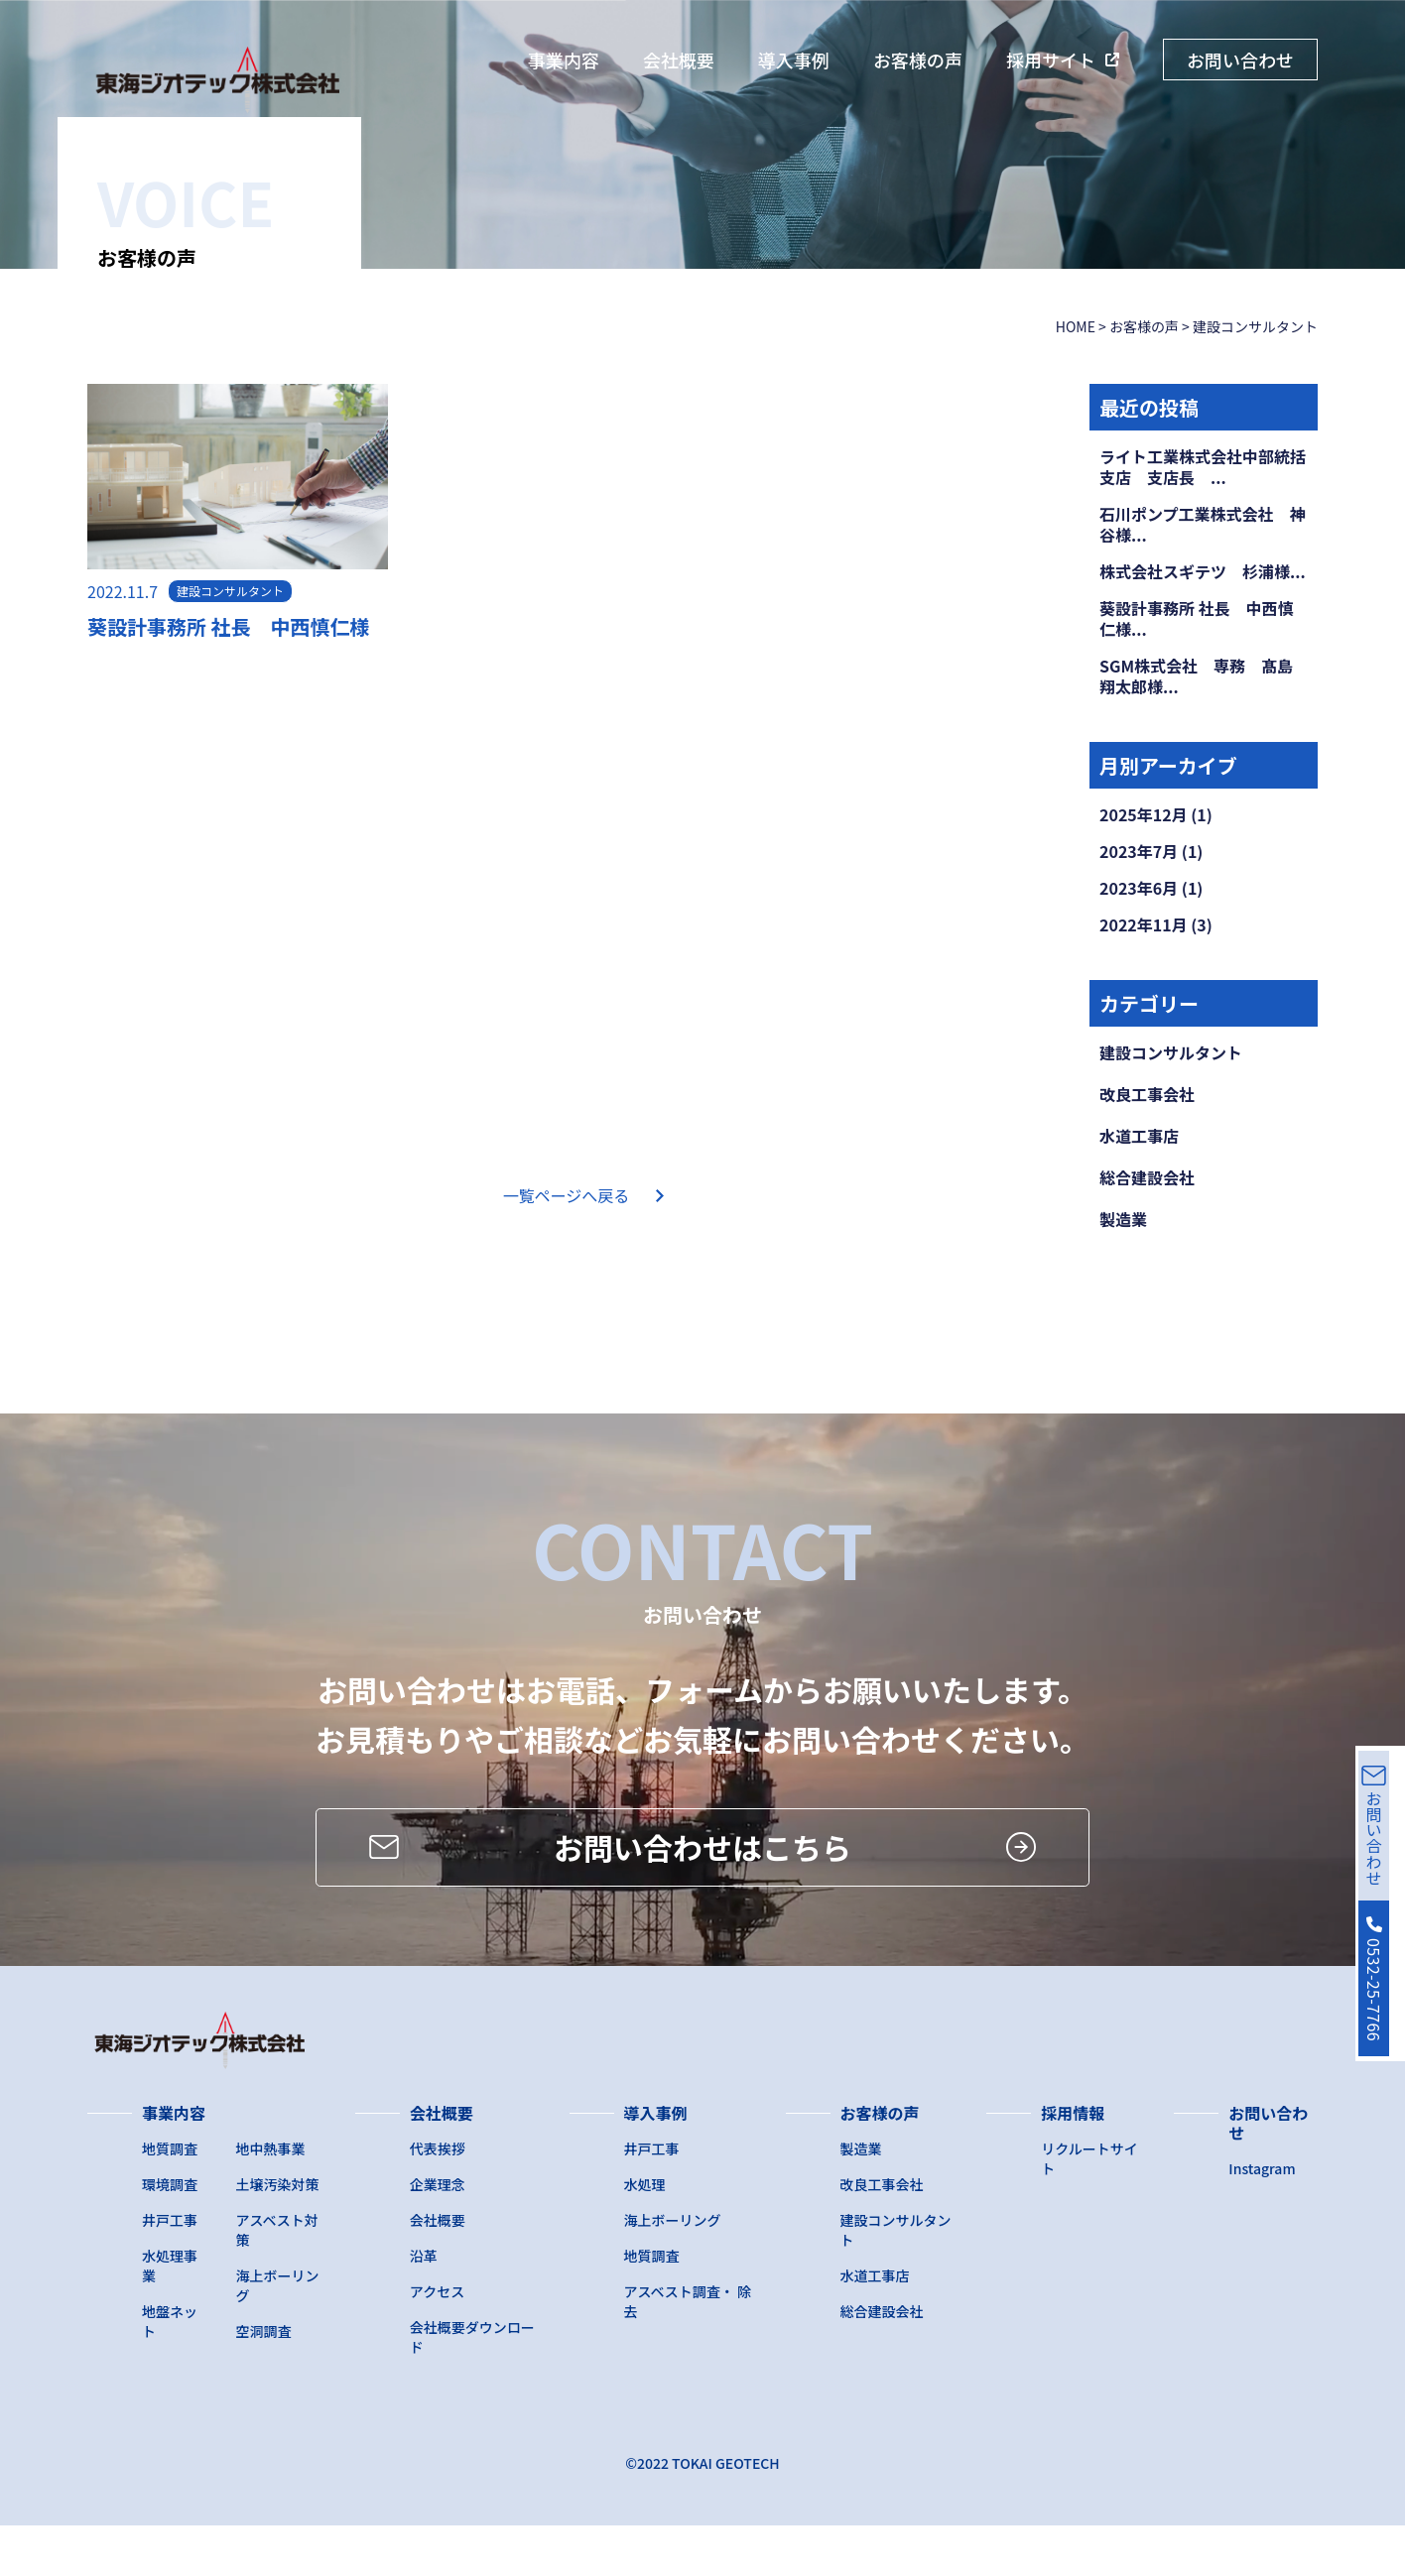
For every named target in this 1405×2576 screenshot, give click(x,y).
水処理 (645, 2235)
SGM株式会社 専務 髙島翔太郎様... (1196, 676)
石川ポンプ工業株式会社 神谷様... (1202, 524)
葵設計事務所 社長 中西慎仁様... (1196, 618)
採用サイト (1050, 59)
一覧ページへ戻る (566, 1195)
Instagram (1261, 2219)
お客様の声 (917, 59)
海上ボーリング (672, 2270)
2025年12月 (1143, 814)
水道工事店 (1139, 1136)
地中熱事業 (271, 2199)
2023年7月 (1138, 851)
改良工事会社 (1147, 1094)
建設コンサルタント (1170, 1052)
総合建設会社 (1147, 1177)
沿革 (424, 2306)
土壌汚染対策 (277, 2235)
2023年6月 (1138, 888)
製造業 (1123, 1219)
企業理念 (437, 2235)
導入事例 (794, 59)
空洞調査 (264, 2382)
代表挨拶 (437, 2199)
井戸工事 (169, 2270)
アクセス (437, 2342)
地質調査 (169, 2199)
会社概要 (678, 59)
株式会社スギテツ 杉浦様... (1202, 571)
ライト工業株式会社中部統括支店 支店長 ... (1202, 466)
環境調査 (169, 2235)
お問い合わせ (1240, 59)
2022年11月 (1143, 924)
